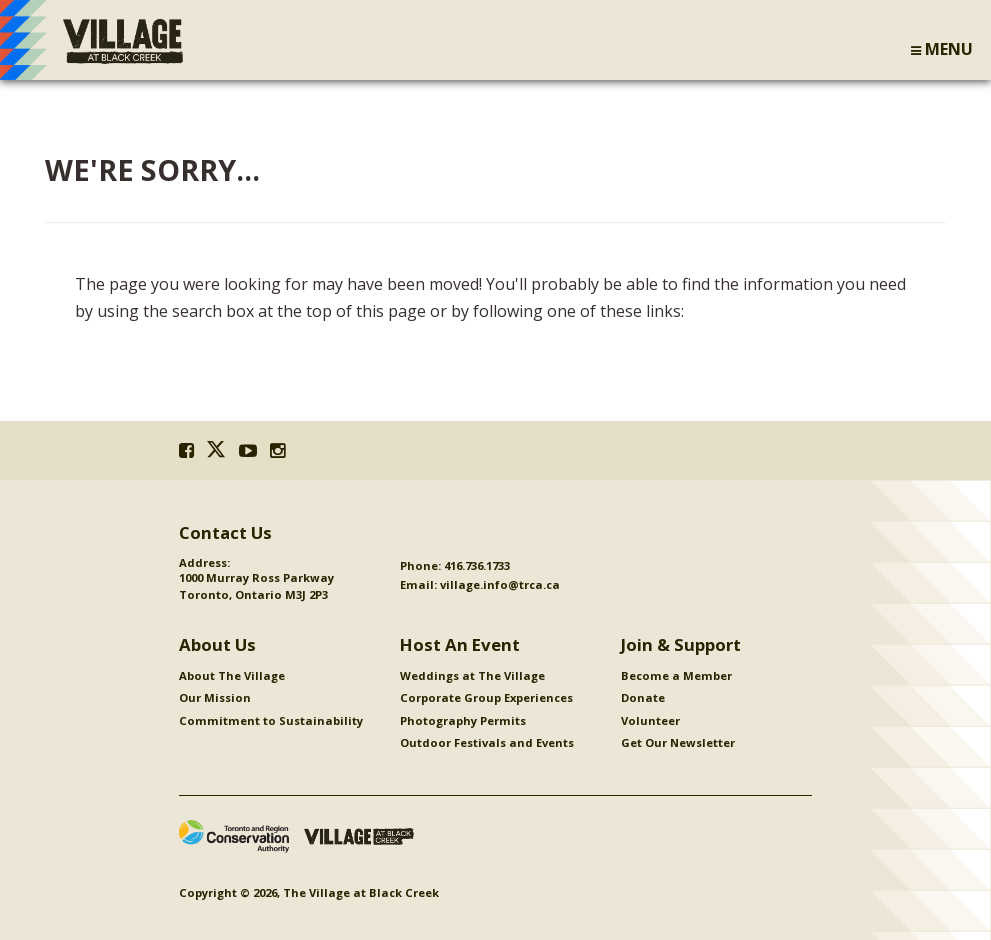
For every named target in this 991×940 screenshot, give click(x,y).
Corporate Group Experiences (486, 697)
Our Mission (215, 697)
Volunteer (650, 720)
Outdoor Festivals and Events (487, 742)
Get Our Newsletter (678, 742)
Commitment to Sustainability (271, 720)
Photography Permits (463, 720)
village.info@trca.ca (500, 584)
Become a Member (676, 675)
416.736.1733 (477, 565)
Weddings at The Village (472, 675)
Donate (643, 697)
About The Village (232, 675)
